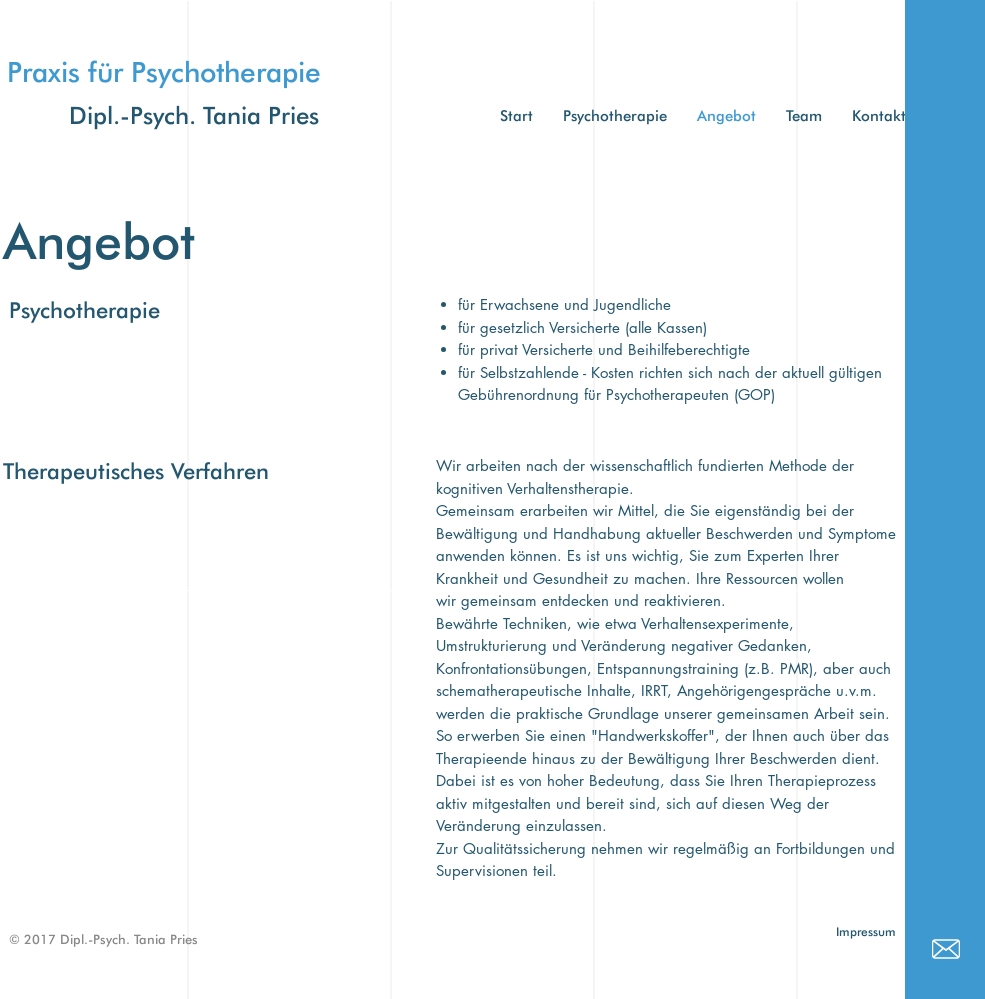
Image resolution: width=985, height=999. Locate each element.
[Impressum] (866, 932)
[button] (804, 116)
